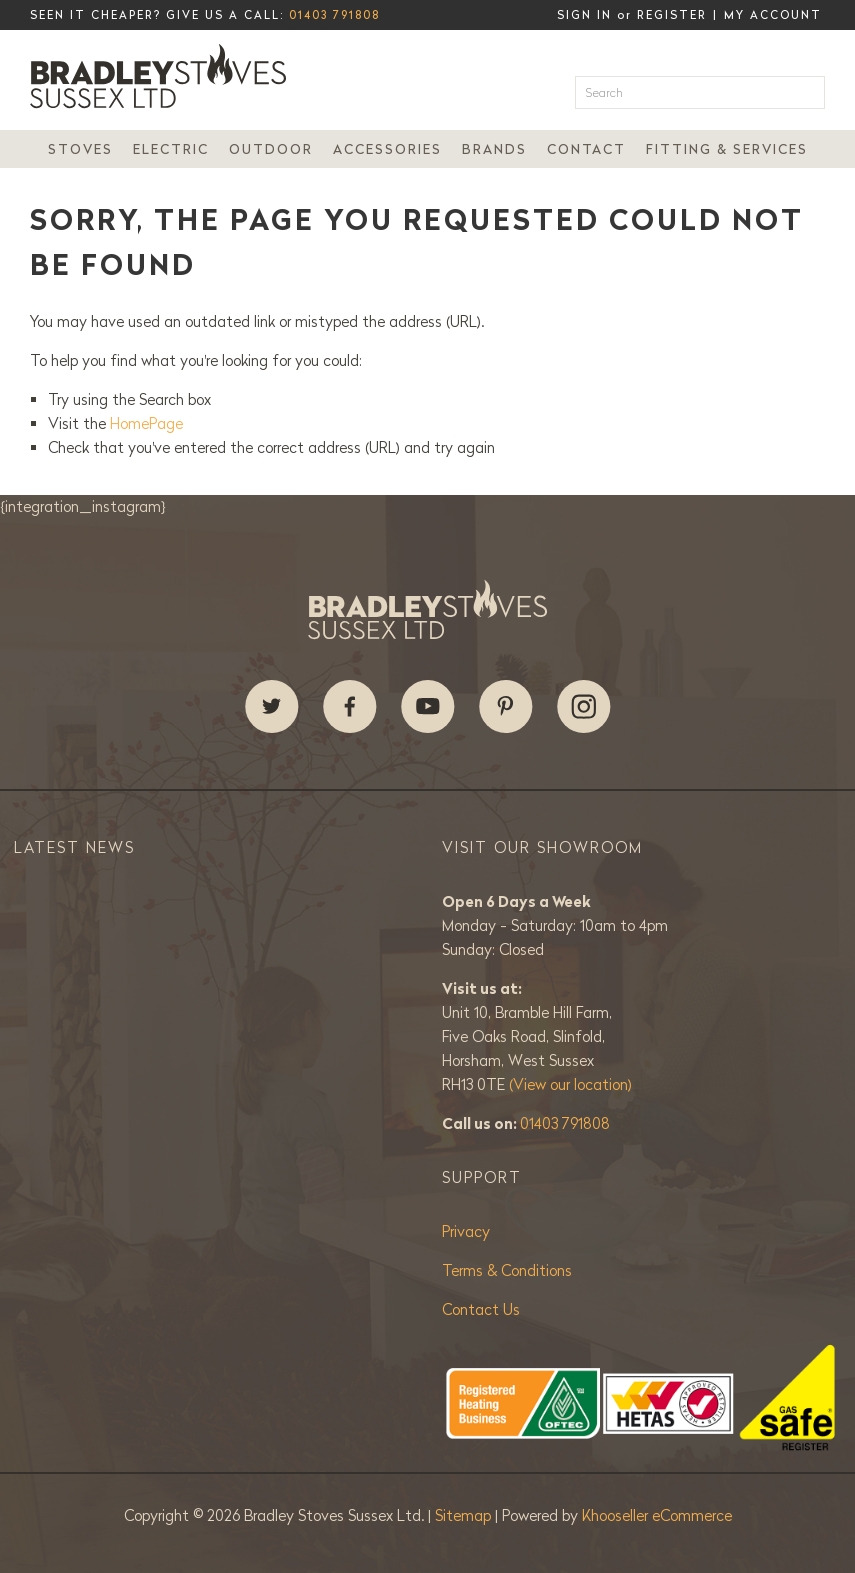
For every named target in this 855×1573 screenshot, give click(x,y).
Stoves (80, 149)
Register (672, 15)
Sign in (584, 15)
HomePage (146, 423)
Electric (171, 149)
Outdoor (271, 149)
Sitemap (465, 1515)
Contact (586, 149)
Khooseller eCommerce (657, 1515)
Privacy (466, 1231)
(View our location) (570, 1084)
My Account (773, 15)
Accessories (387, 149)
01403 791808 (334, 15)
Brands (494, 149)
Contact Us (481, 1309)
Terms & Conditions (507, 1270)
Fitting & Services (727, 149)
